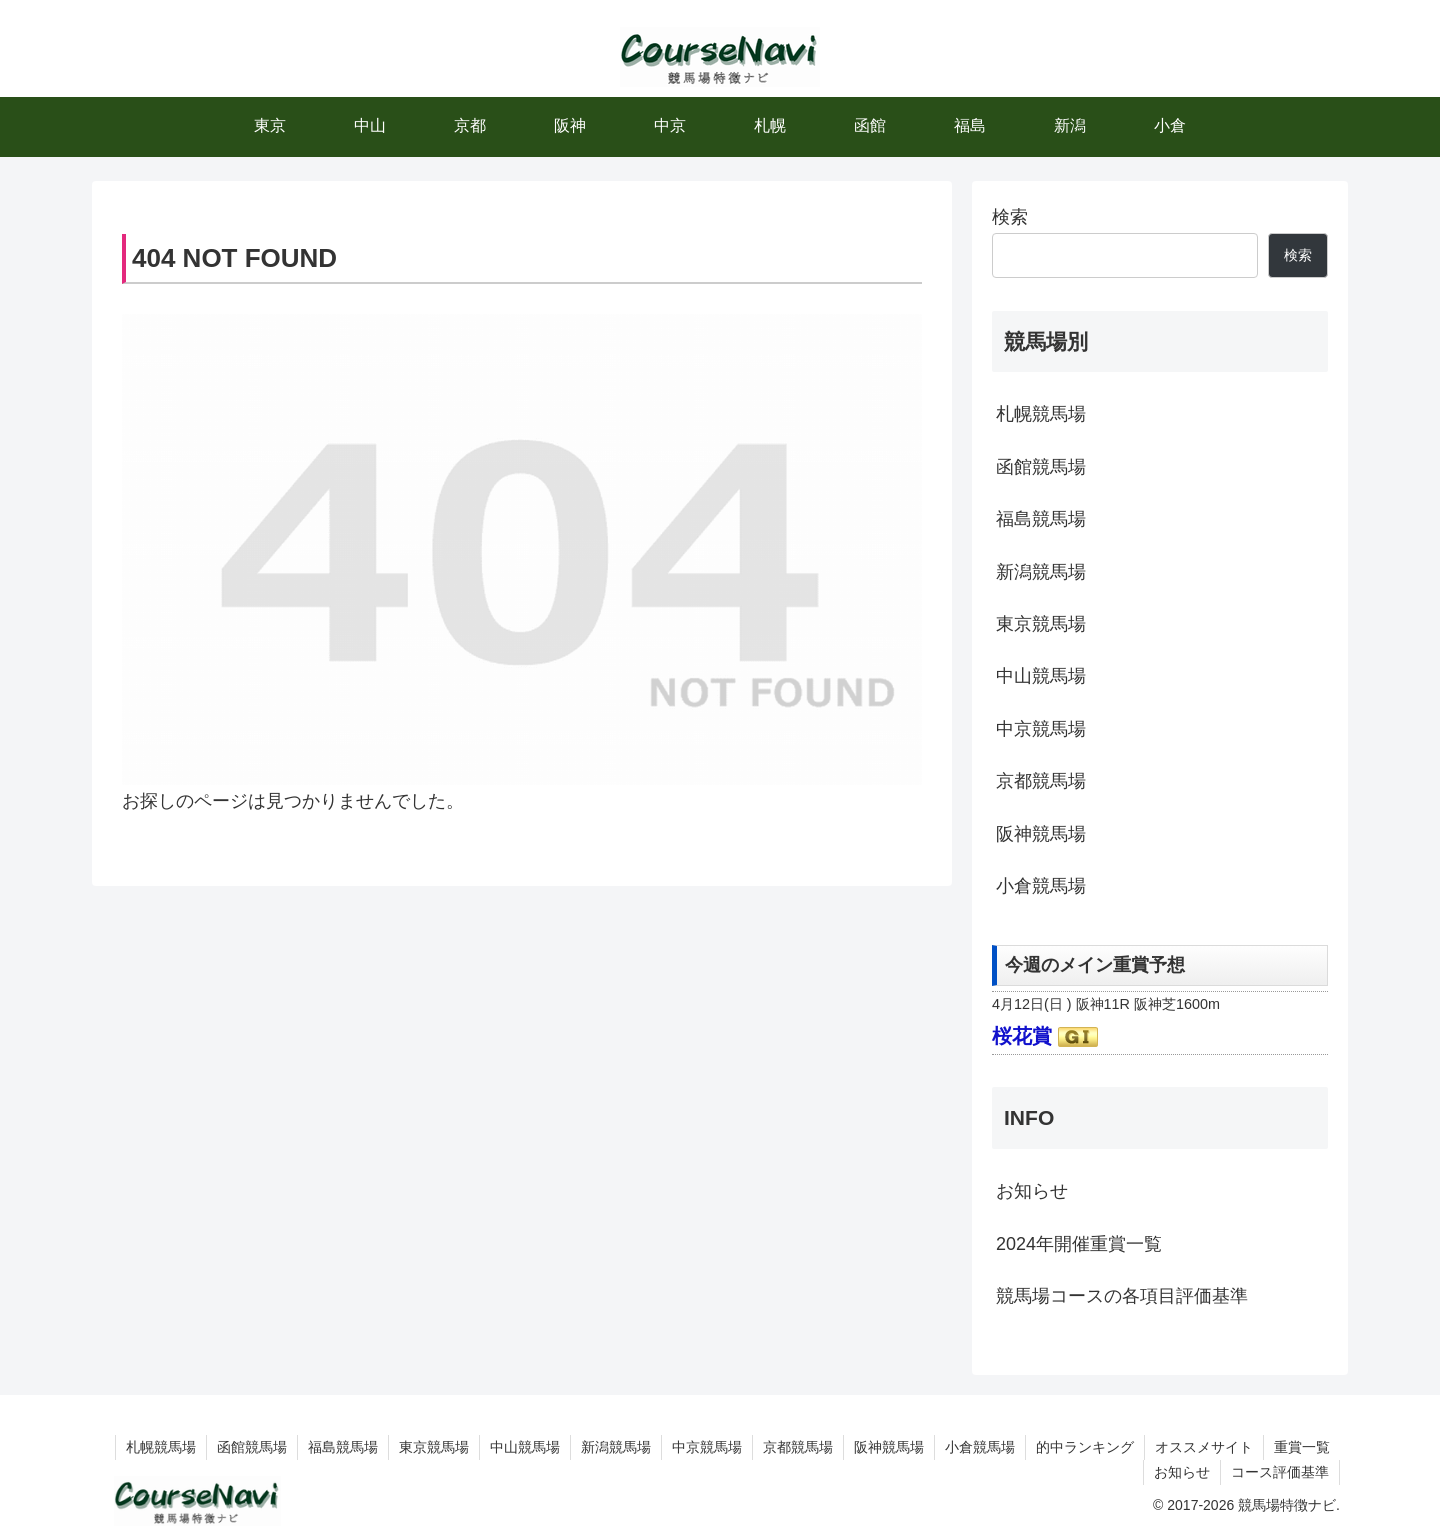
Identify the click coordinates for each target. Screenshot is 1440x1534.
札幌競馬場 (1041, 414)
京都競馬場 (1041, 781)
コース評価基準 (1280, 1472)
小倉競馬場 (1041, 886)
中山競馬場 (1041, 676)
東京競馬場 (1041, 624)
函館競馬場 (1041, 467)
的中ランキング (1085, 1447)
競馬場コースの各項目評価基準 (1122, 1296)
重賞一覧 (1302, 1447)
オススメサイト (1204, 1447)
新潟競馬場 (1041, 572)
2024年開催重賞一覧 (1079, 1244)
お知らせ (1032, 1191)
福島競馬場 (1041, 519)
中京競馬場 (1041, 729)
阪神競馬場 (1041, 834)
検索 (1010, 217)
